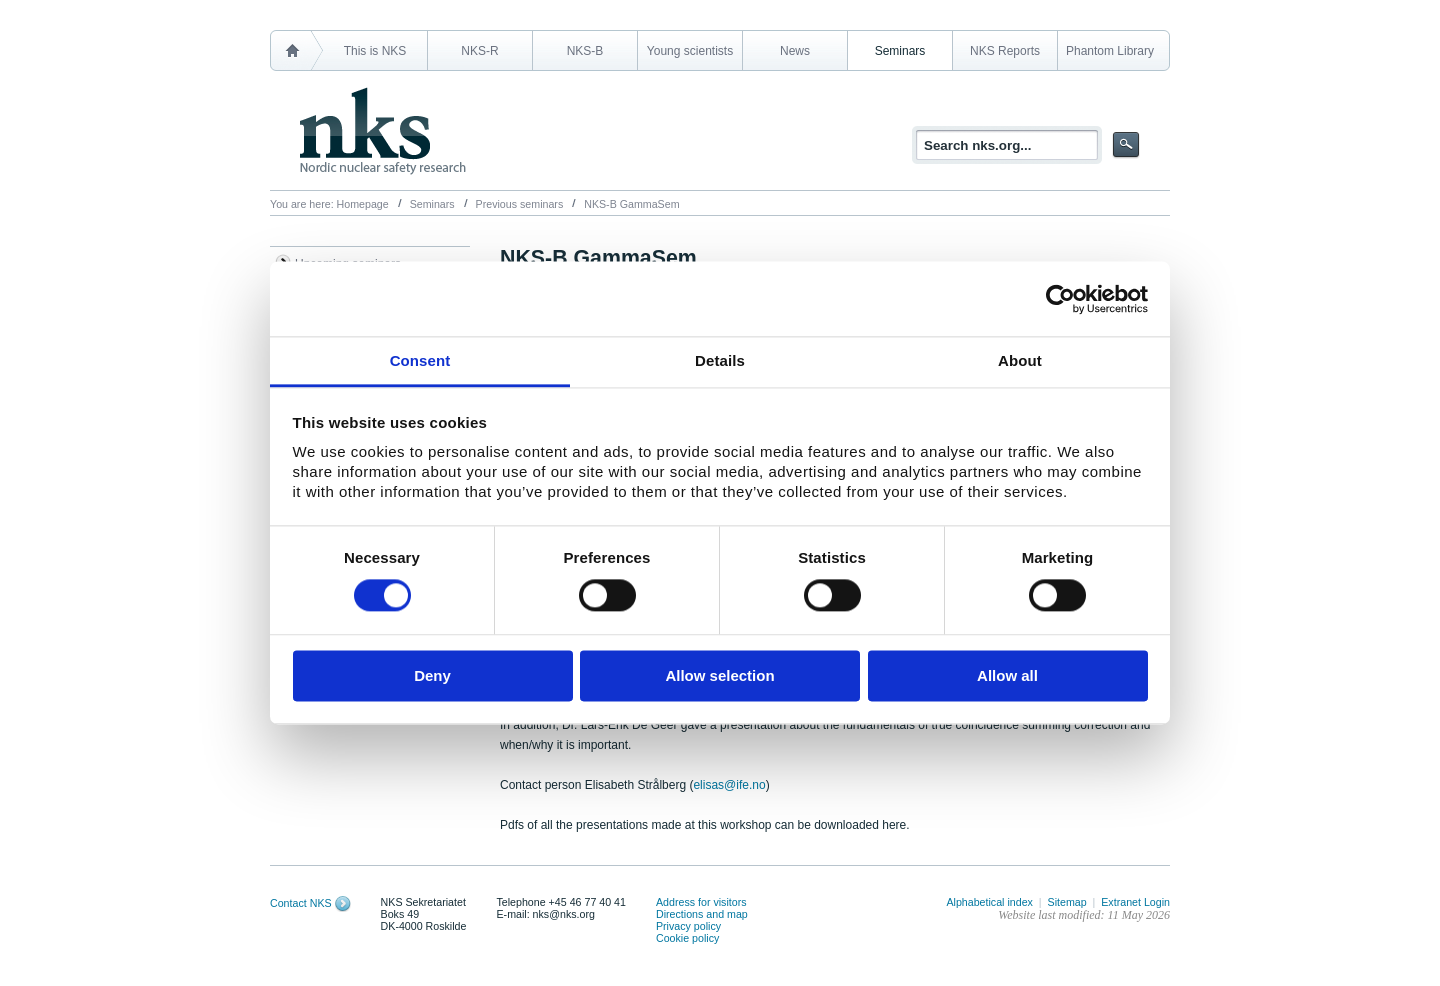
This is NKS (375, 51)
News (795, 51)
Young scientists (690, 51)
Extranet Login (1135, 902)
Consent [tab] (420, 360)
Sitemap (1067, 902)
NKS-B (585, 51)
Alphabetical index (989, 902)
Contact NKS (301, 903)
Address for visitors (701, 902)
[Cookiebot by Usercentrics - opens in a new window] (1060, 299)
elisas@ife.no (729, 785)
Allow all (1007, 675)
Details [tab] (720, 360)
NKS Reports (1005, 51)
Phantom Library (1110, 51)
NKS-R (479, 51)
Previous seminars (520, 204)
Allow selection (719, 675)
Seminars (900, 51)
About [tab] (1020, 360)
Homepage (363, 204)
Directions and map (702, 914)
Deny (432, 675)
